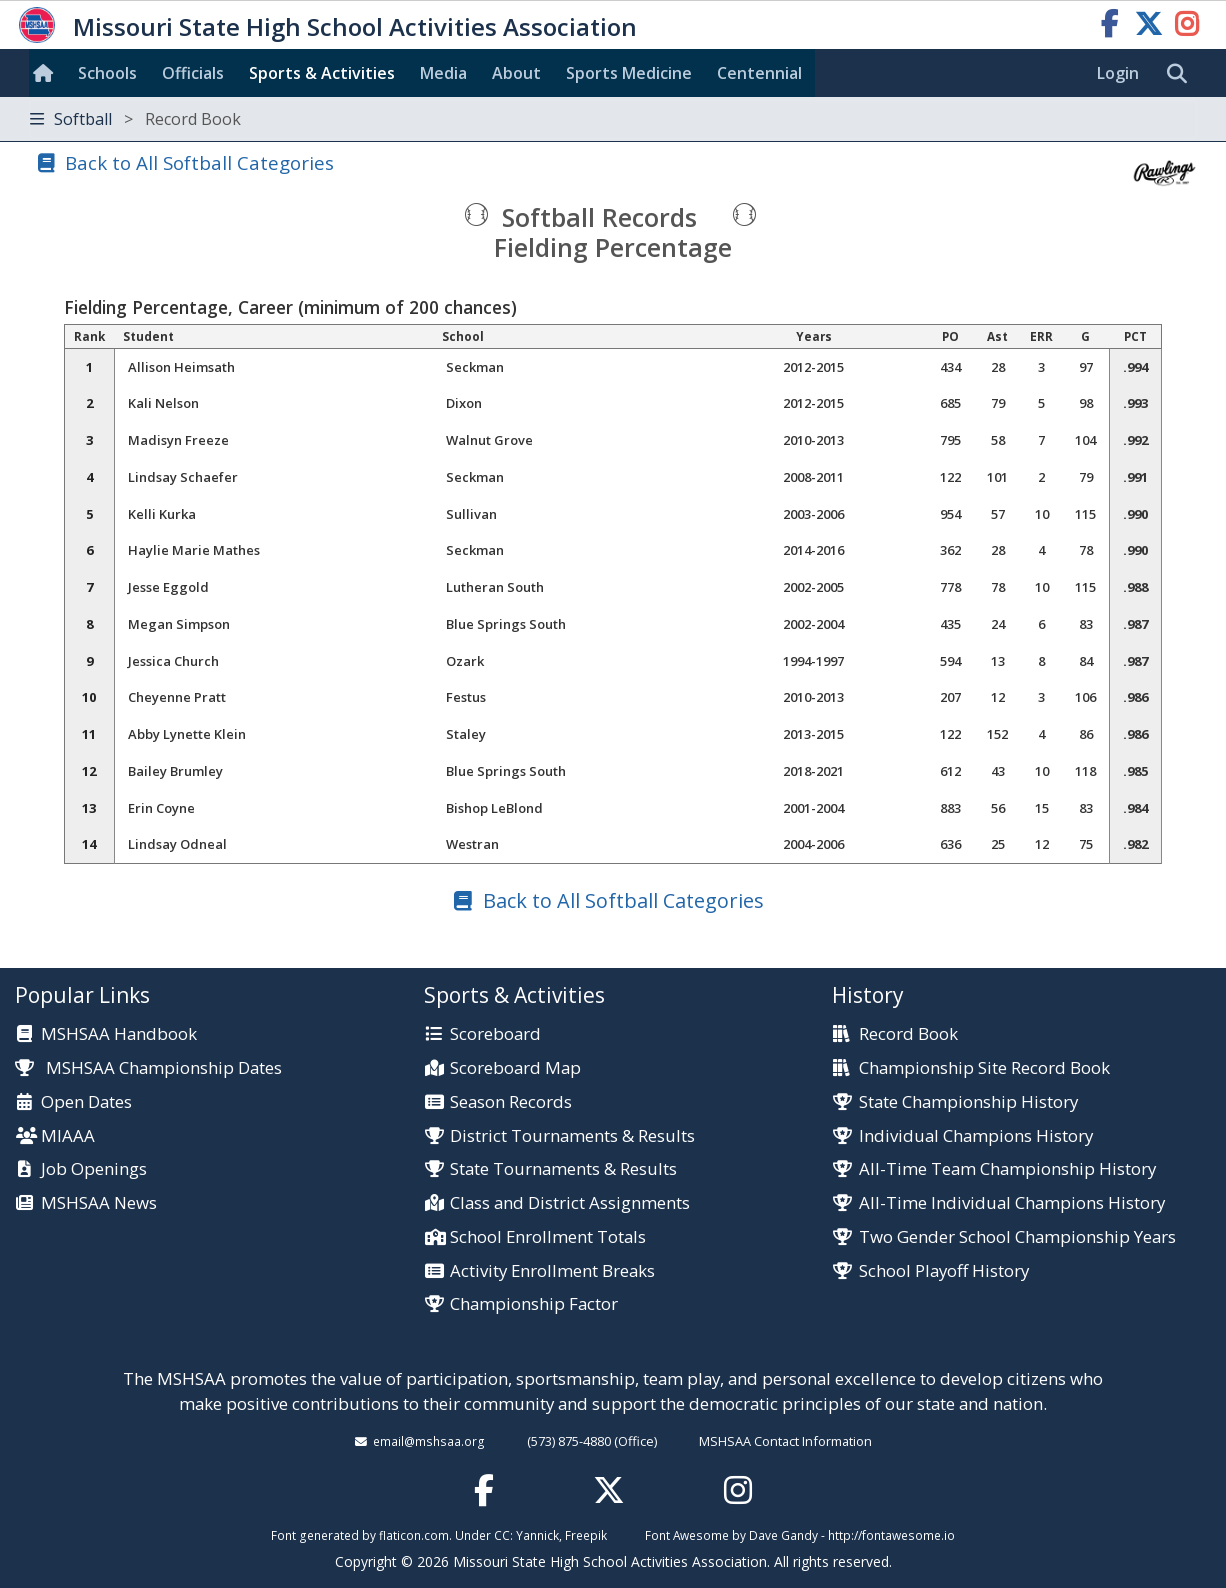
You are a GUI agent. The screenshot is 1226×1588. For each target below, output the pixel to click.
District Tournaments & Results (572, 1136)
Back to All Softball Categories (199, 162)
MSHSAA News (99, 1203)
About (516, 73)
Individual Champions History (976, 1136)
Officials (193, 73)
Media (443, 73)
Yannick (537, 1535)
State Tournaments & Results (563, 1169)
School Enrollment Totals (548, 1237)
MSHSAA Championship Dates (148, 1067)
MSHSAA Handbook (119, 1034)
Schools (107, 73)
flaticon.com (414, 1535)
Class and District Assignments (570, 1203)
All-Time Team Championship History (1007, 1169)
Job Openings (94, 1169)
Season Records (511, 1102)
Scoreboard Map (515, 1068)
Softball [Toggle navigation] (135, 119)
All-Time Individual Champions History (1012, 1203)
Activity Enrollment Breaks (552, 1271)
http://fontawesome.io (891, 1535)
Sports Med (629, 73)
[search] (1182, 74)
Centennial (759, 73)
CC (502, 1535)
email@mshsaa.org (429, 1441)
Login (1118, 73)
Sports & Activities (322, 73)
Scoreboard (495, 1034)
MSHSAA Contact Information (785, 1441)
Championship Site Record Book (984, 1068)
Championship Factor (534, 1304)
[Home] (47, 73)
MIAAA (68, 1136)
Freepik (586, 1535)
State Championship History (968, 1102)
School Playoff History (944, 1271)
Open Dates (86, 1102)
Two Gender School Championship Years (1017, 1237)
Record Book (908, 1034)
